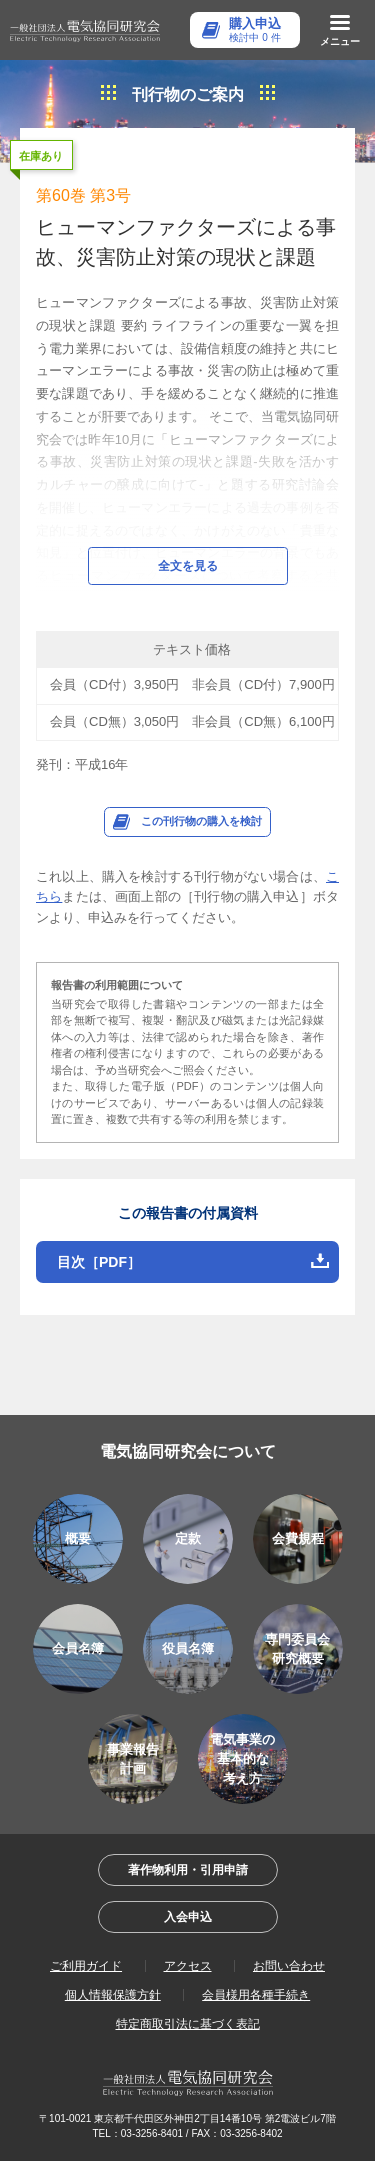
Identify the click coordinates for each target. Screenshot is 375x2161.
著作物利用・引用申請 (188, 1870)
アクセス (188, 1966)
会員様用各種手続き (256, 1995)
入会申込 (188, 1917)
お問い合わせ (289, 1966)
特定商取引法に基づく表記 (188, 2024)
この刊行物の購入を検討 (201, 821)
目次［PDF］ (99, 1262)
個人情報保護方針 (113, 1995)
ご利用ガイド (86, 1966)
